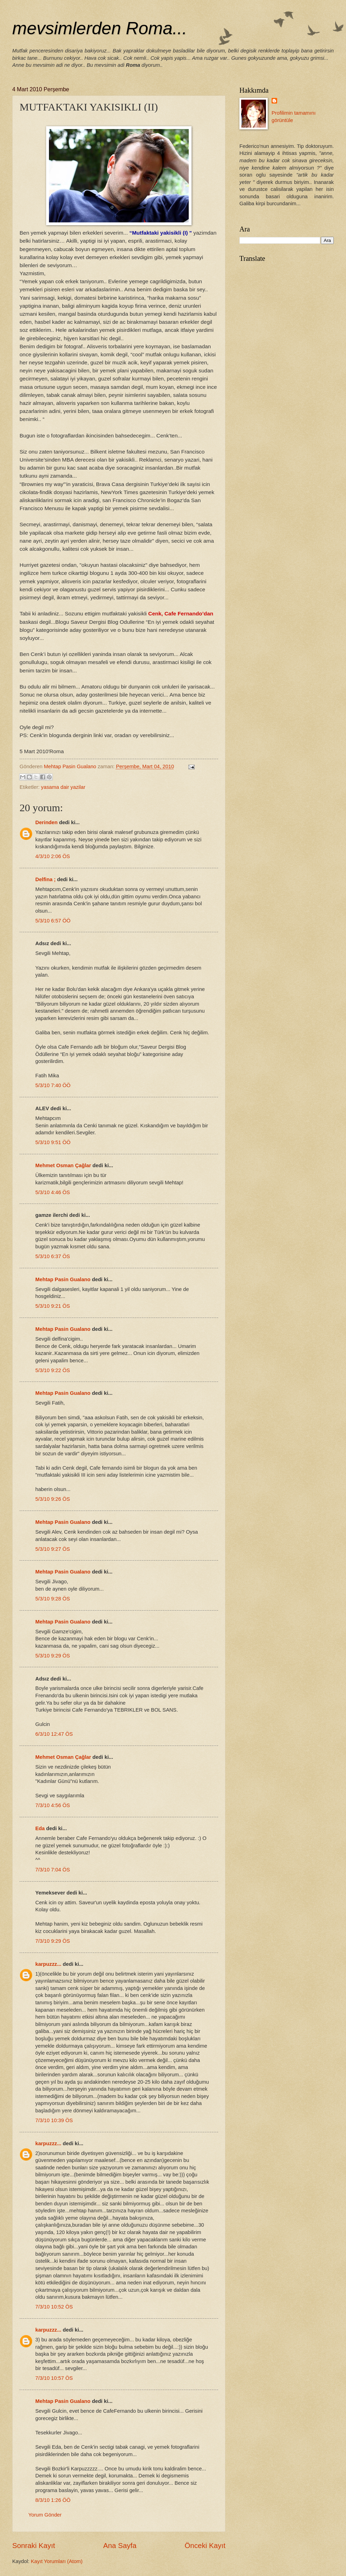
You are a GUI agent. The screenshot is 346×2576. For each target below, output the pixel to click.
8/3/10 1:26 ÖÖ (53, 2500)
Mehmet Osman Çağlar (64, 1165)
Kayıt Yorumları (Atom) (56, 2561)
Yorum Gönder (45, 2515)
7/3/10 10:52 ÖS (54, 2307)
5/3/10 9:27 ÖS (52, 1549)
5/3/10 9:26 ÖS (52, 1499)
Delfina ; (45, 879)
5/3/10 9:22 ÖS (52, 1370)
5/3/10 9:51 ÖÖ (53, 1142)
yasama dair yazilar (63, 787)
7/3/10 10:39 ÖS (54, 2120)
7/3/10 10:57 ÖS (54, 2378)
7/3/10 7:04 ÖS (52, 1869)
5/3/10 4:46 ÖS (52, 1192)
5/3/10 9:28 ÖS (52, 1598)
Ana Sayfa (119, 2545)
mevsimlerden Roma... (99, 28)
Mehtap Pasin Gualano (63, 1279)
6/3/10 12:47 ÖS (54, 1734)
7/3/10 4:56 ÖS (52, 1805)
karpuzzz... (48, 1964)
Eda (40, 1828)
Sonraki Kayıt (33, 2545)
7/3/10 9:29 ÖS (52, 1941)
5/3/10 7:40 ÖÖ (53, 1085)
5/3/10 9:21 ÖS (52, 1306)
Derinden (46, 822)
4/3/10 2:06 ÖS (52, 856)
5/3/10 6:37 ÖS (52, 1256)
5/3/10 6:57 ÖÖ (53, 920)
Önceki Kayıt (205, 2545)
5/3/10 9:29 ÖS (52, 1655)
